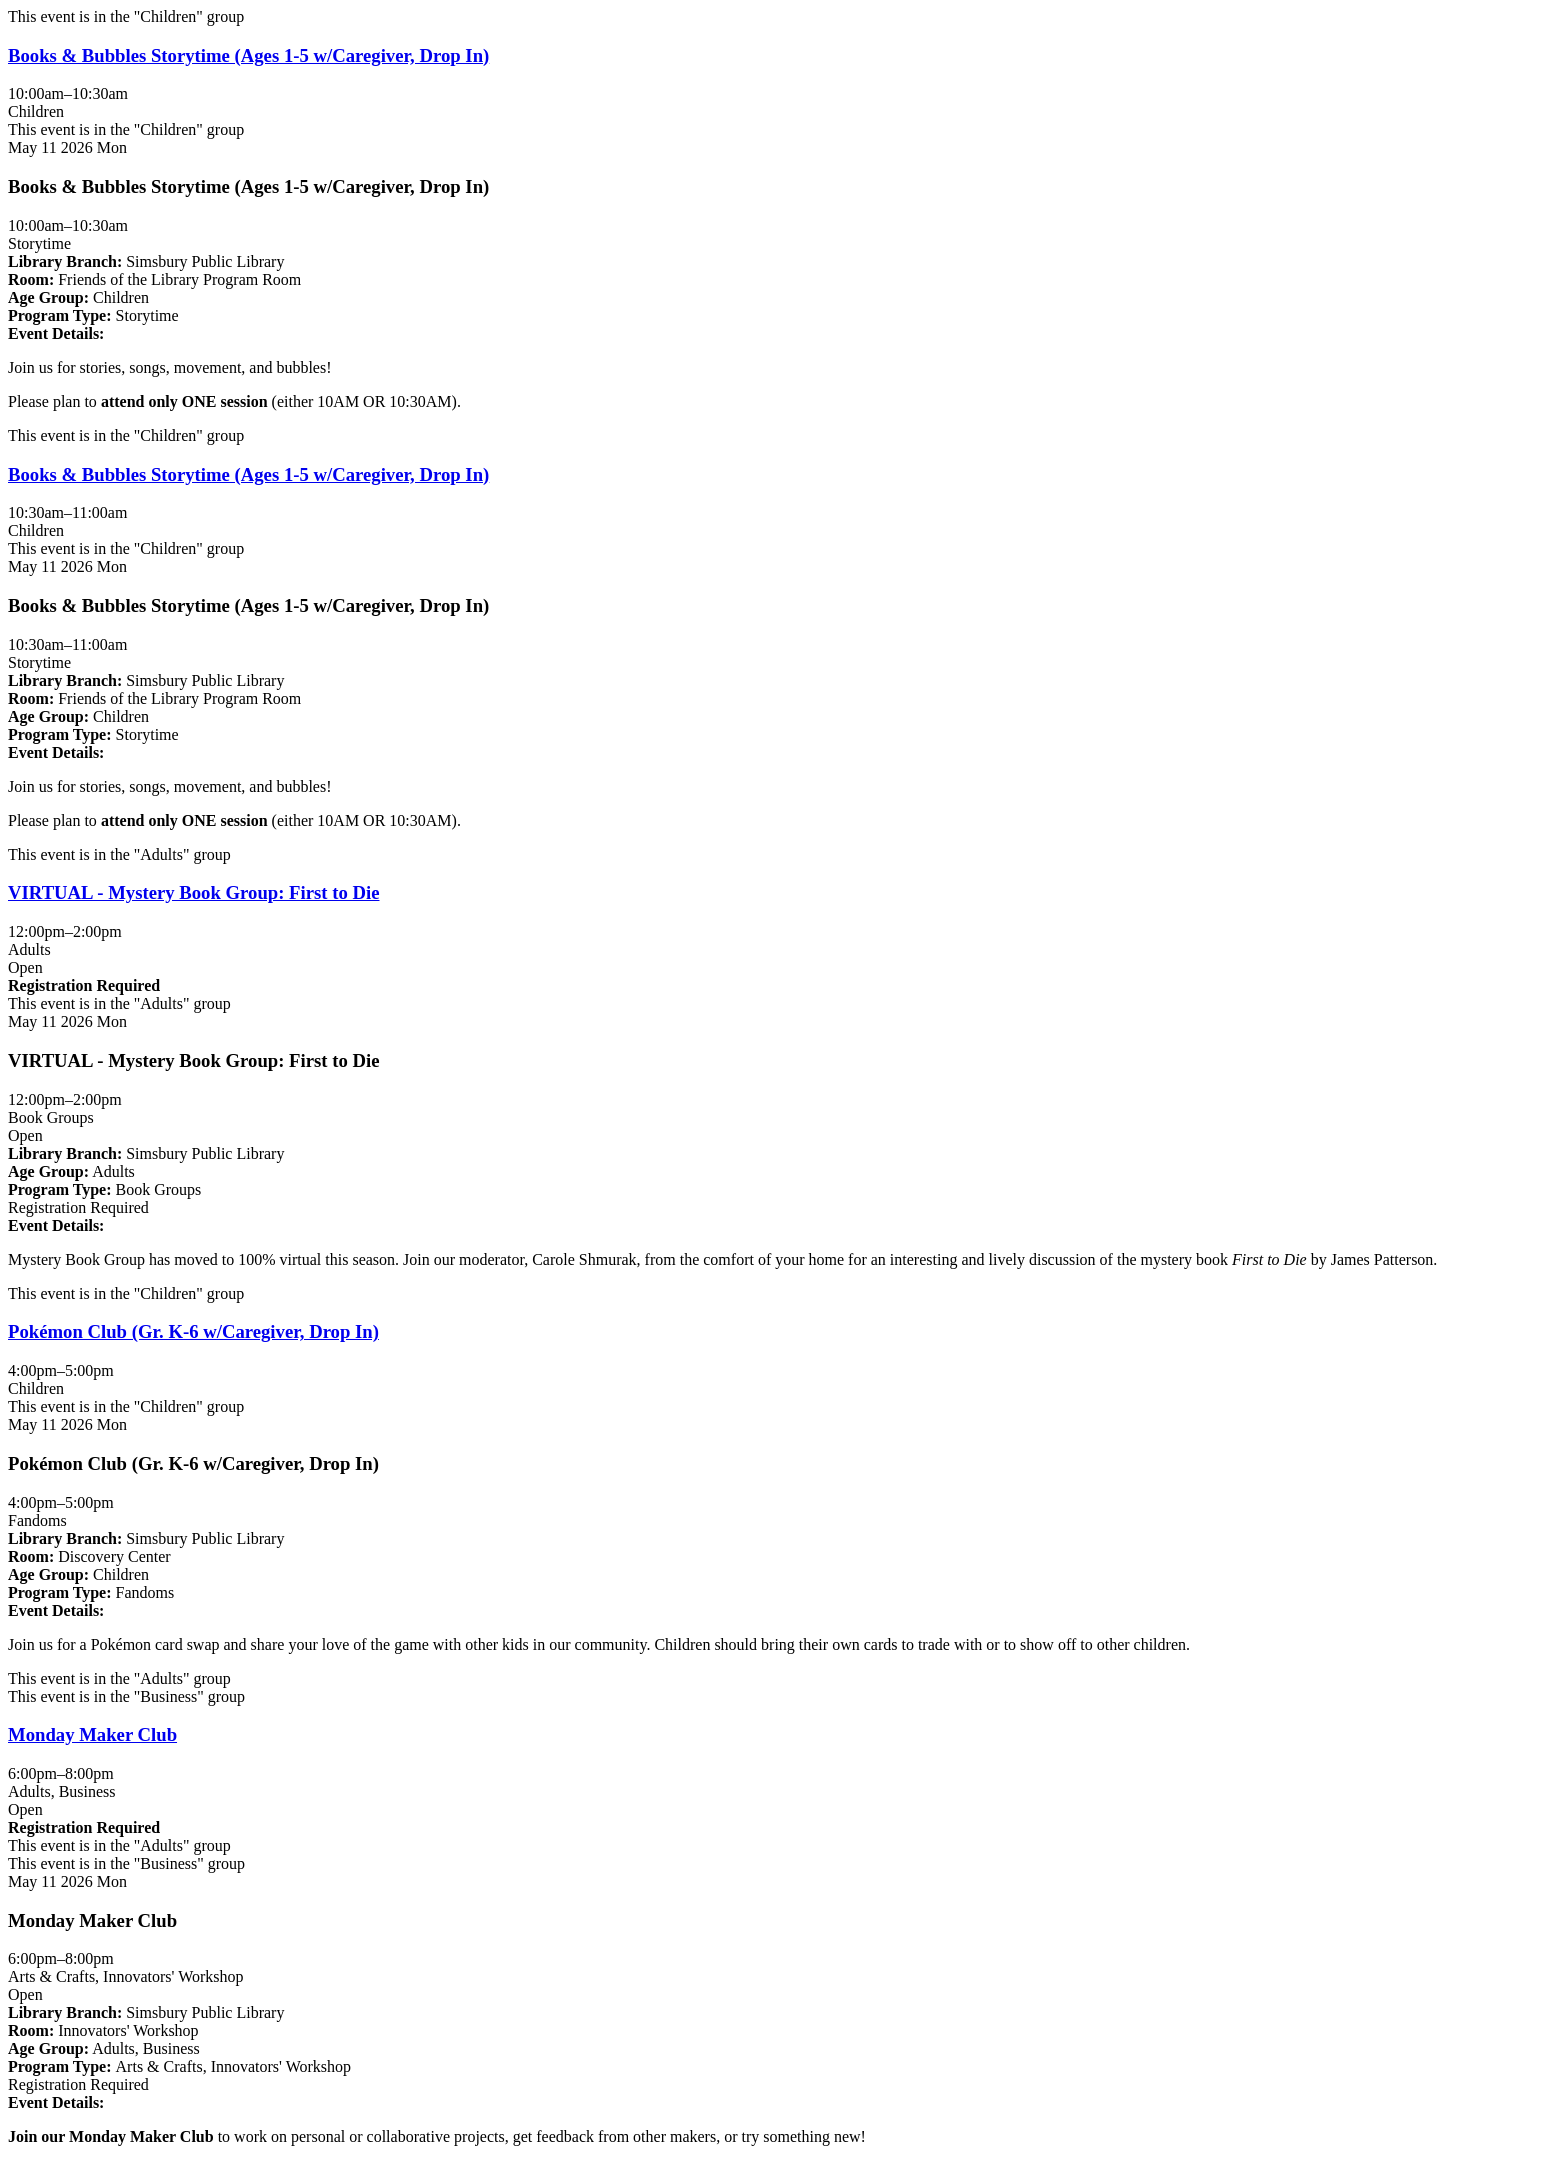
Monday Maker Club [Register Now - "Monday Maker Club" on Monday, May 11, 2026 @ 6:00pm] (92, 1734)
